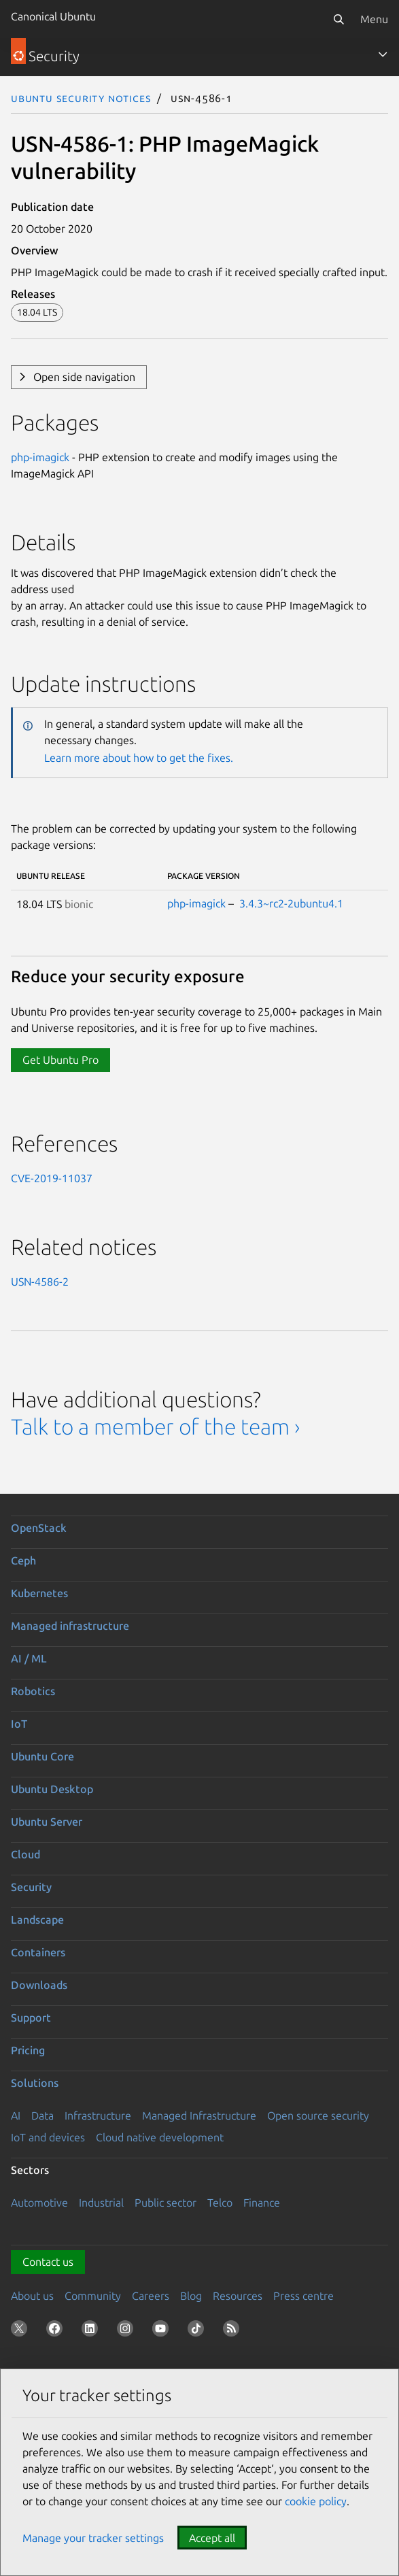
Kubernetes (39, 1593)
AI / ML (29, 1658)
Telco (219, 2202)
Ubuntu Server (46, 1822)
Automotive (39, 2202)
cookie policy (316, 2501)
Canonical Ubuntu (53, 16)
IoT (19, 1724)
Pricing (28, 2050)
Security (31, 1887)
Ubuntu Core (42, 1756)
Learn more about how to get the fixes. (138, 758)
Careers (150, 2296)
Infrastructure (98, 2115)
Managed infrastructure (70, 1626)
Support (31, 2017)
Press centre (303, 2296)
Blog (191, 2296)
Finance (261, 2202)
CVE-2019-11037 (51, 1178)
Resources (237, 2296)
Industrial (101, 2202)
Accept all (212, 2538)
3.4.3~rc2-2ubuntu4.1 (291, 903)
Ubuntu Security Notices (81, 98)
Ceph (23, 1560)
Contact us (47, 2262)
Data (42, 2115)
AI (15, 2115)
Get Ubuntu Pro (60, 1060)
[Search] (338, 19)
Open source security (318, 2115)
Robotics (33, 1691)
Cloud (25, 1854)
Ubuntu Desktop (52, 1789)
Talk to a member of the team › (155, 1426)
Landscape (37, 1919)
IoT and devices (48, 2137)
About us (32, 2296)
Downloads (39, 1985)
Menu (374, 19)
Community (93, 2296)
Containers (38, 1952)
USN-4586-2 (40, 1281)
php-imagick (40, 457)
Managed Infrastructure (199, 2115)
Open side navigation (84, 377)
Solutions (34, 2083)
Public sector (165, 2202)
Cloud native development (160, 2137)
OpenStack (39, 1528)
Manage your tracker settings (93, 2538)
